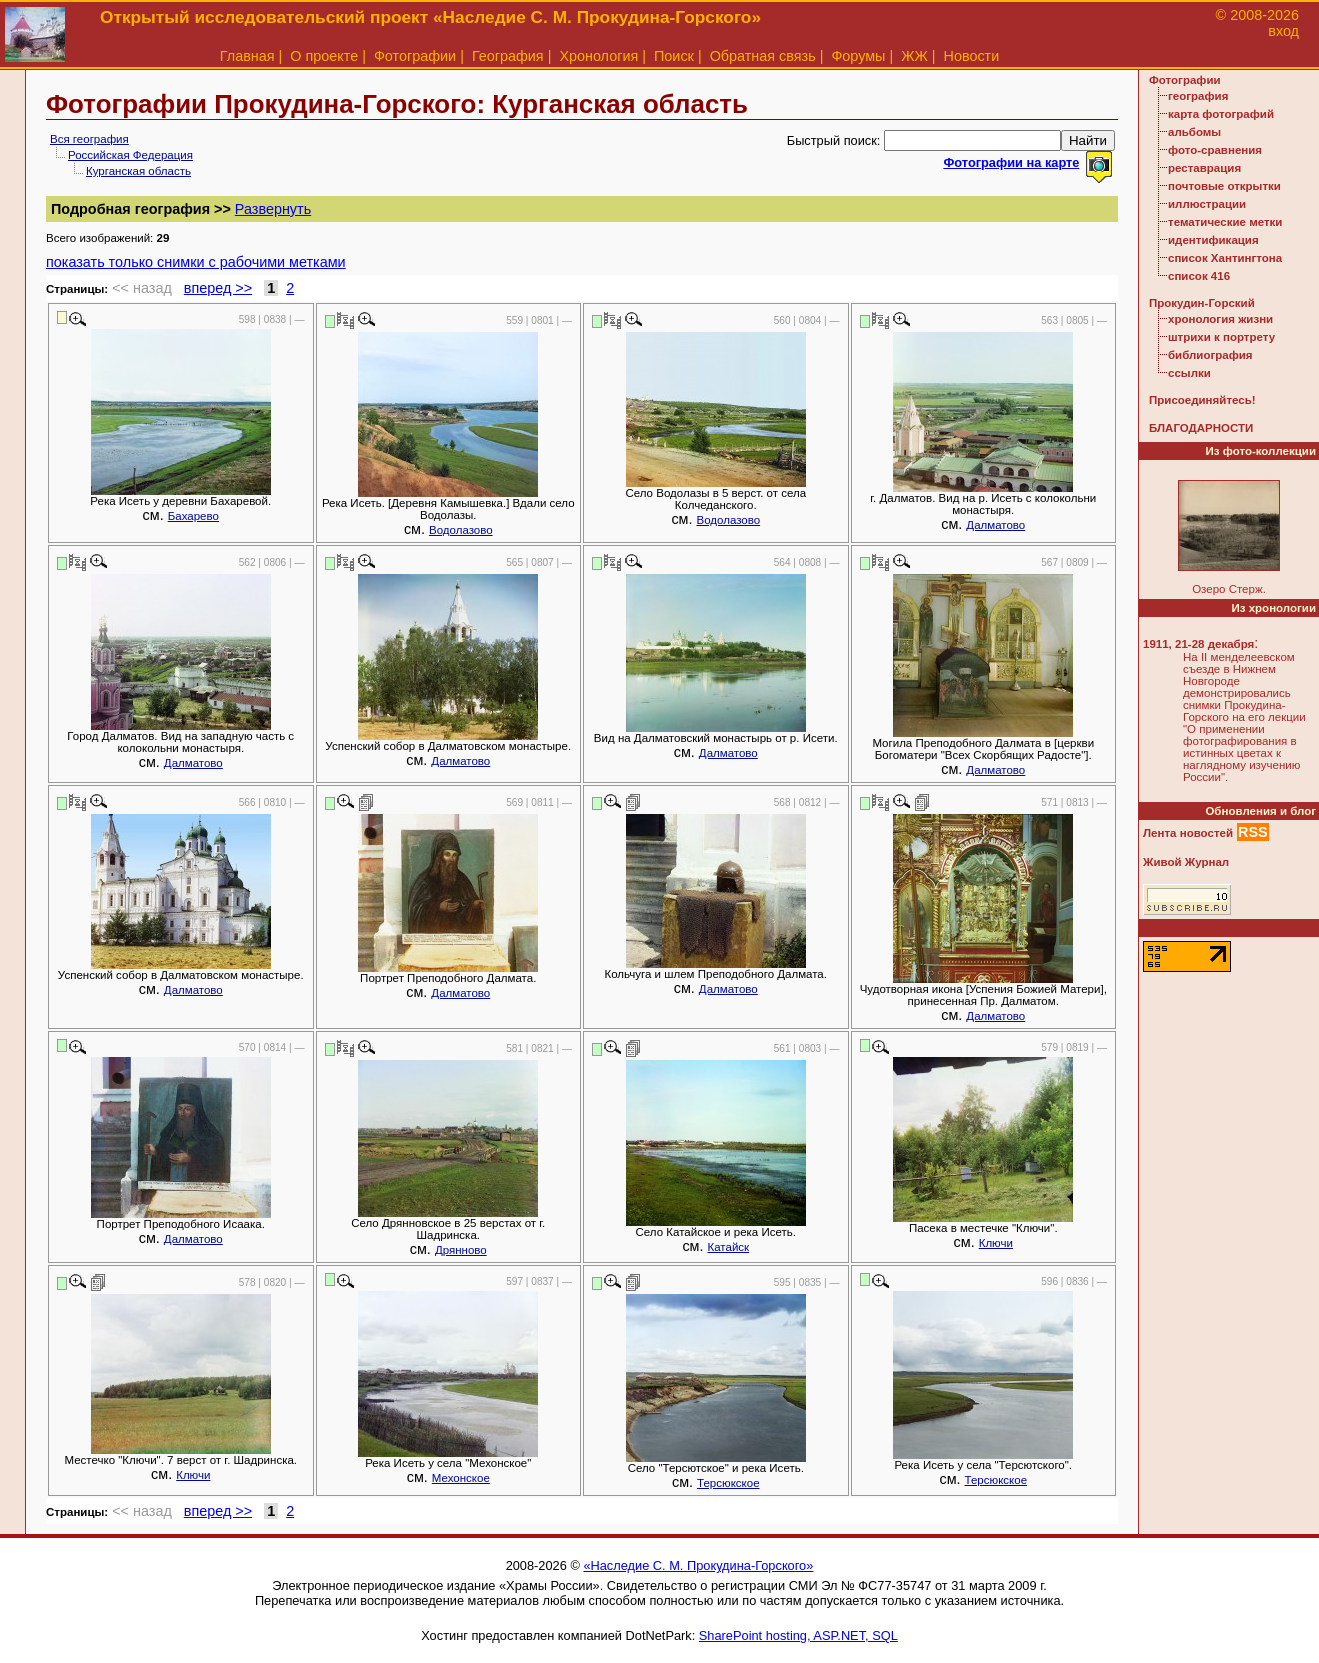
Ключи (996, 1243)
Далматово (995, 525)
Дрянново (461, 1250)
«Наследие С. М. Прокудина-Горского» (698, 1565)
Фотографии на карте (1011, 162)
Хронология (598, 56)
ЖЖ (914, 56)
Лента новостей (1188, 833)
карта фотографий (1221, 114)
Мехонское (461, 1478)
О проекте (324, 56)
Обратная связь (763, 56)
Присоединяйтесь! (1202, 400)
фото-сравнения (1215, 150)
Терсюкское (728, 1483)
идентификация (1213, 240)
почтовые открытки (1224, 186)
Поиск (674, 56)
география (1198, 96)
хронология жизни (1220, 319)
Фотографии (415, 56)
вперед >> (218, 288)
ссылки (1189, 373)
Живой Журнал (1186, 862)
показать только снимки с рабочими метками (196, 262)
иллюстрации (1207, 204)
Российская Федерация (130, 155)
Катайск (728, 1247)
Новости (972, 56)
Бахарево (193, 516)
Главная (247, 56)
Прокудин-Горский (1202, 303)
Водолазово (461, 530)
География (508, 56)
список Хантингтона (1225, 258)
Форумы (858, 56)
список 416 (1199, 276)
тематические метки (1225, 222)
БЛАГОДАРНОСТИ (1201, 428)
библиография (1210, 355)
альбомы (1194, 132)
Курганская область (138, 171)
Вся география (89, 139)
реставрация (1204, 168)
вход (1283, 31)
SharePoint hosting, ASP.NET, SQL (798, 1635)
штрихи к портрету (1221, 337)
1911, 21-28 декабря (1198, 644)
